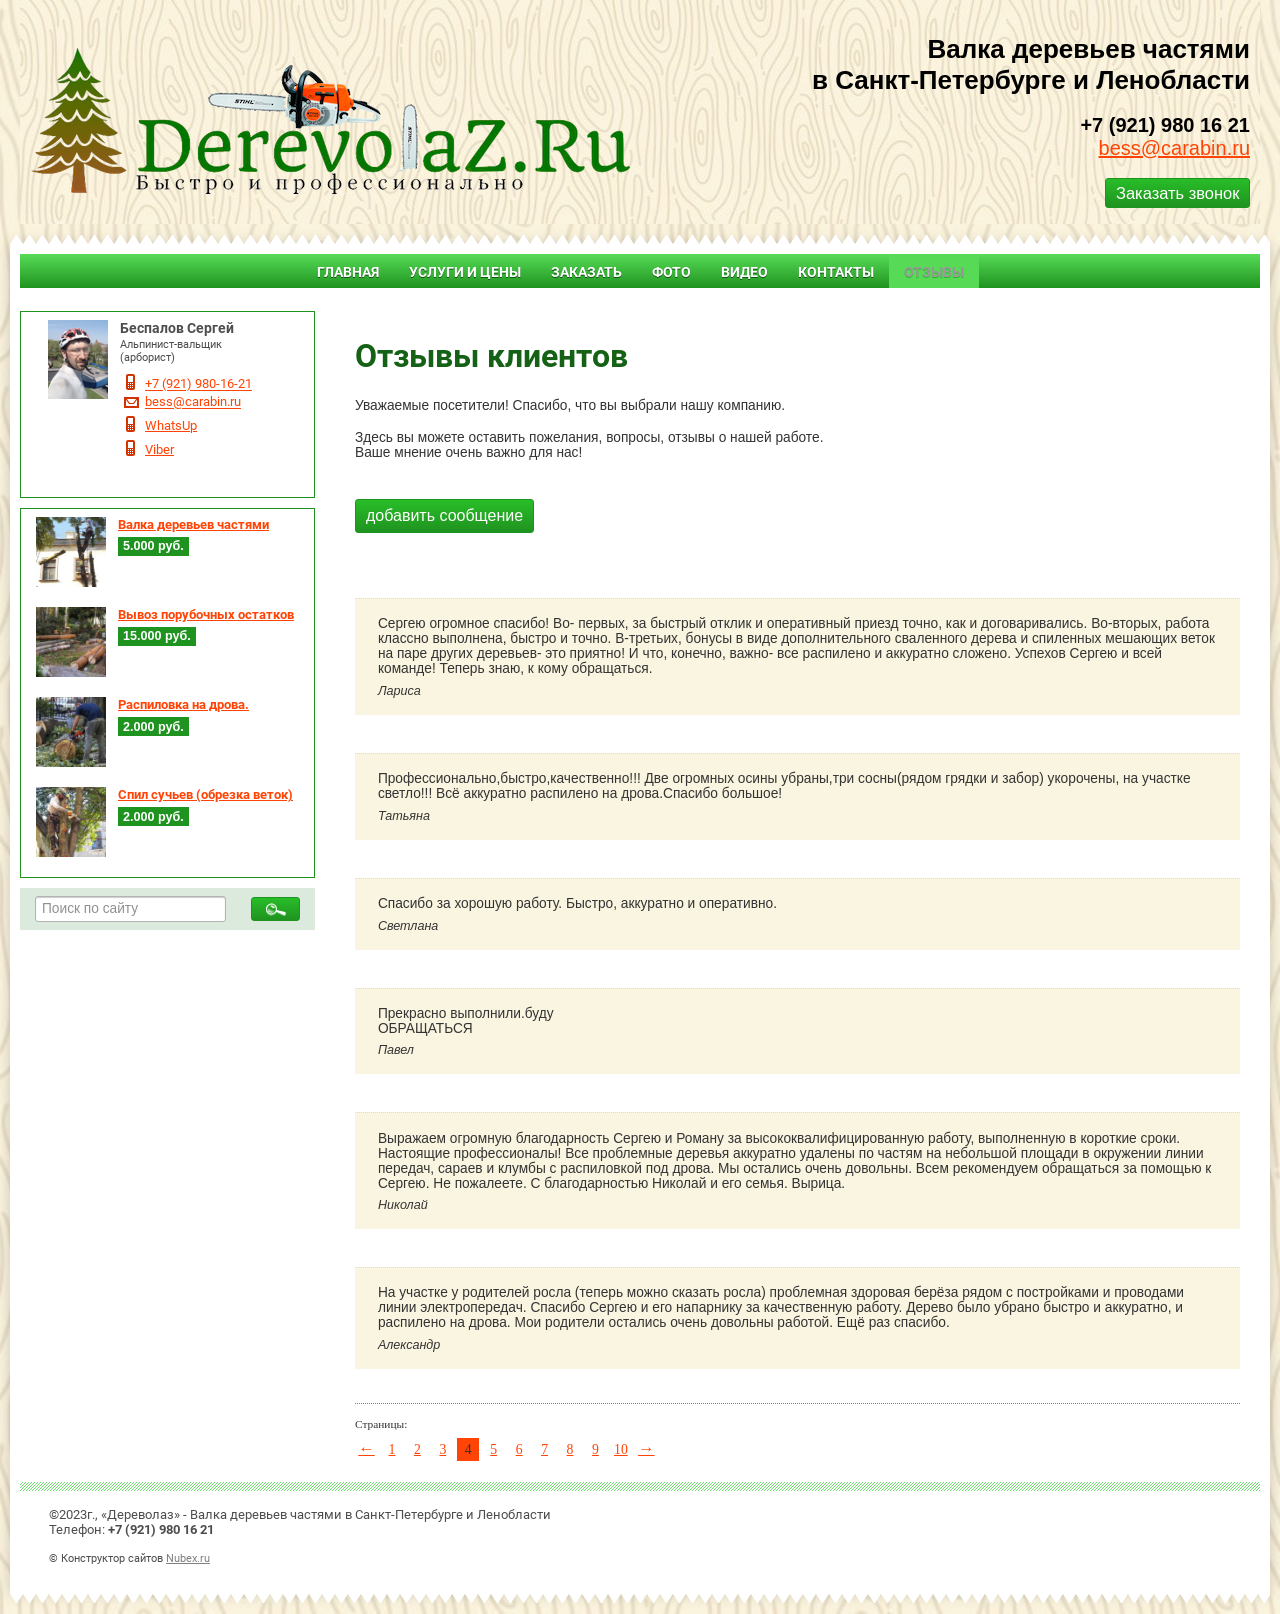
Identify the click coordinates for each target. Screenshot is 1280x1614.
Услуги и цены (465, 272)
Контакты (836, 272)
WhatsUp (171, 425)
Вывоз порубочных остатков (206, 614)
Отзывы (934, 272)
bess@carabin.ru (1174, 148)
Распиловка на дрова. (183, 704)
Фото (671, 272)
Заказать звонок (1177, 193)
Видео (744, 272)
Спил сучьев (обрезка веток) (205, 794)
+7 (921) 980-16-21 (198, 384)
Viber (159, 449)
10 (621, 1449)
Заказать (586, 272)
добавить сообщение (444, 515)
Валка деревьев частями (193, 524)
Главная (348, 272)
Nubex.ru (188, 1558)
